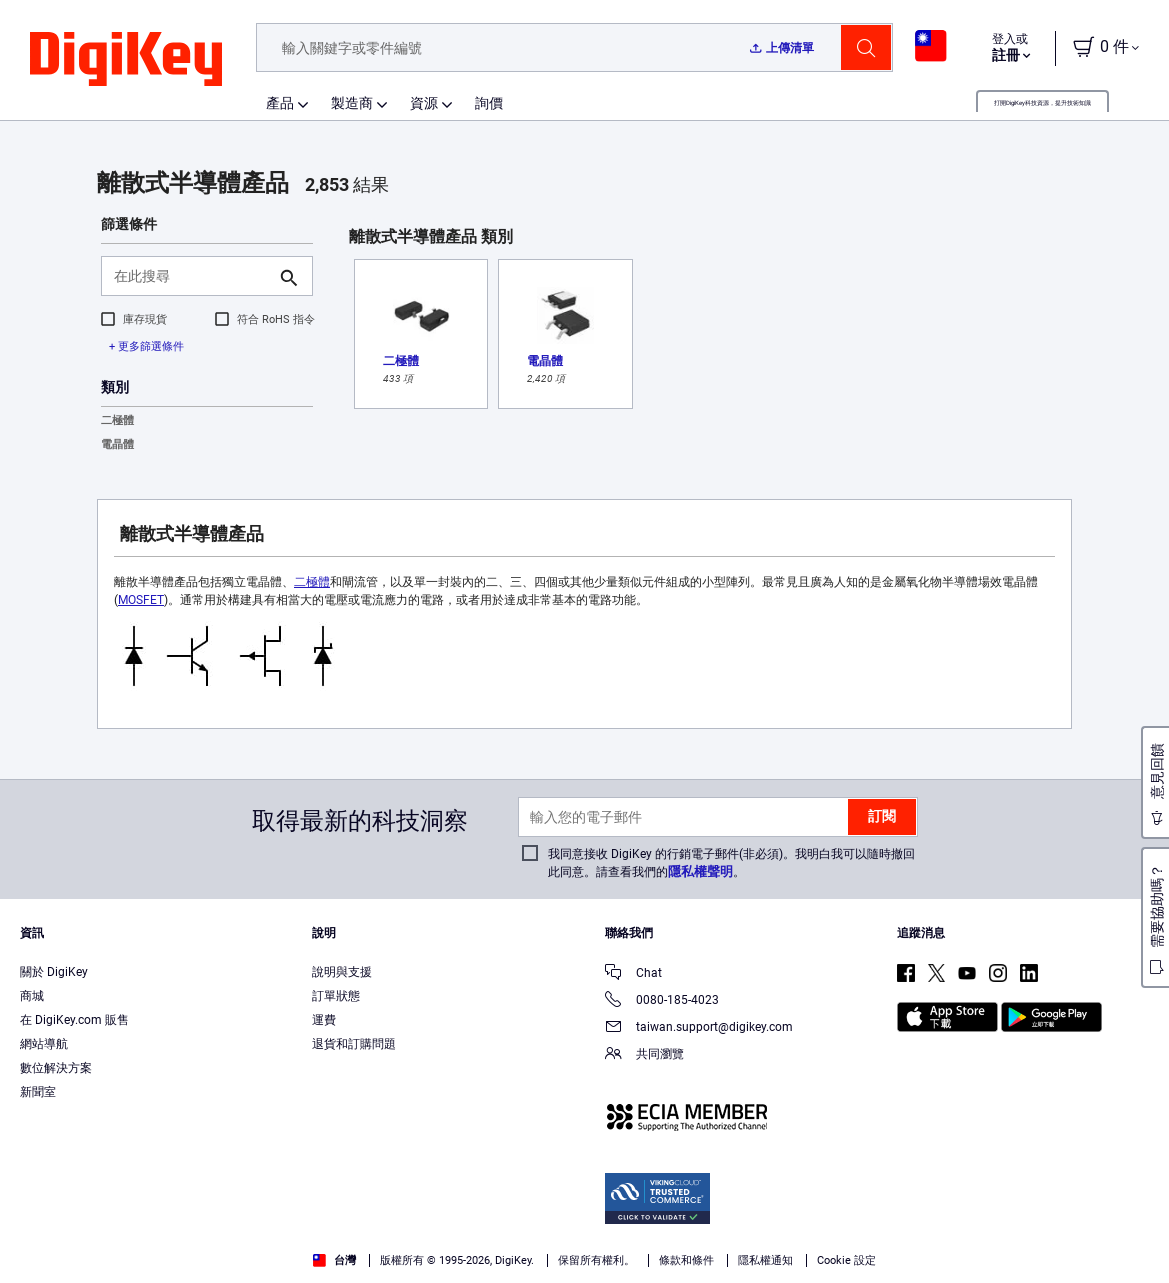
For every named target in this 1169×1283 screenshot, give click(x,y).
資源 (424, 103)
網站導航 (44, 1044)
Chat (633, 974)
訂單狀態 (336, 996)
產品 (280, 103)
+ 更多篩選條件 (146, 346)
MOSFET (141, 600)
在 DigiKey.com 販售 (74, 1020)
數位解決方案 (56, 1068)
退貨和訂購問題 (354, 1044)
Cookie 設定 (846, 1260)
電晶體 (117, 444)
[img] (126, 60)
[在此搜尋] (191, 276)
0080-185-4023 (662, 1001)
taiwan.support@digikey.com (699, 1028)
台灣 (334, 1260)
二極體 (117, 420)
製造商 (352, 103)
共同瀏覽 (644, 1055)
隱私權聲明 (700, 871)
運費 (324, 1020)
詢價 (489, 103)
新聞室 (38, 1092)
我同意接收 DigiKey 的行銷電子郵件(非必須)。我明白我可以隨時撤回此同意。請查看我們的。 (731, 863)
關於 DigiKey (54, 972)
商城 (32, 996)
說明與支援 (342, 972)
